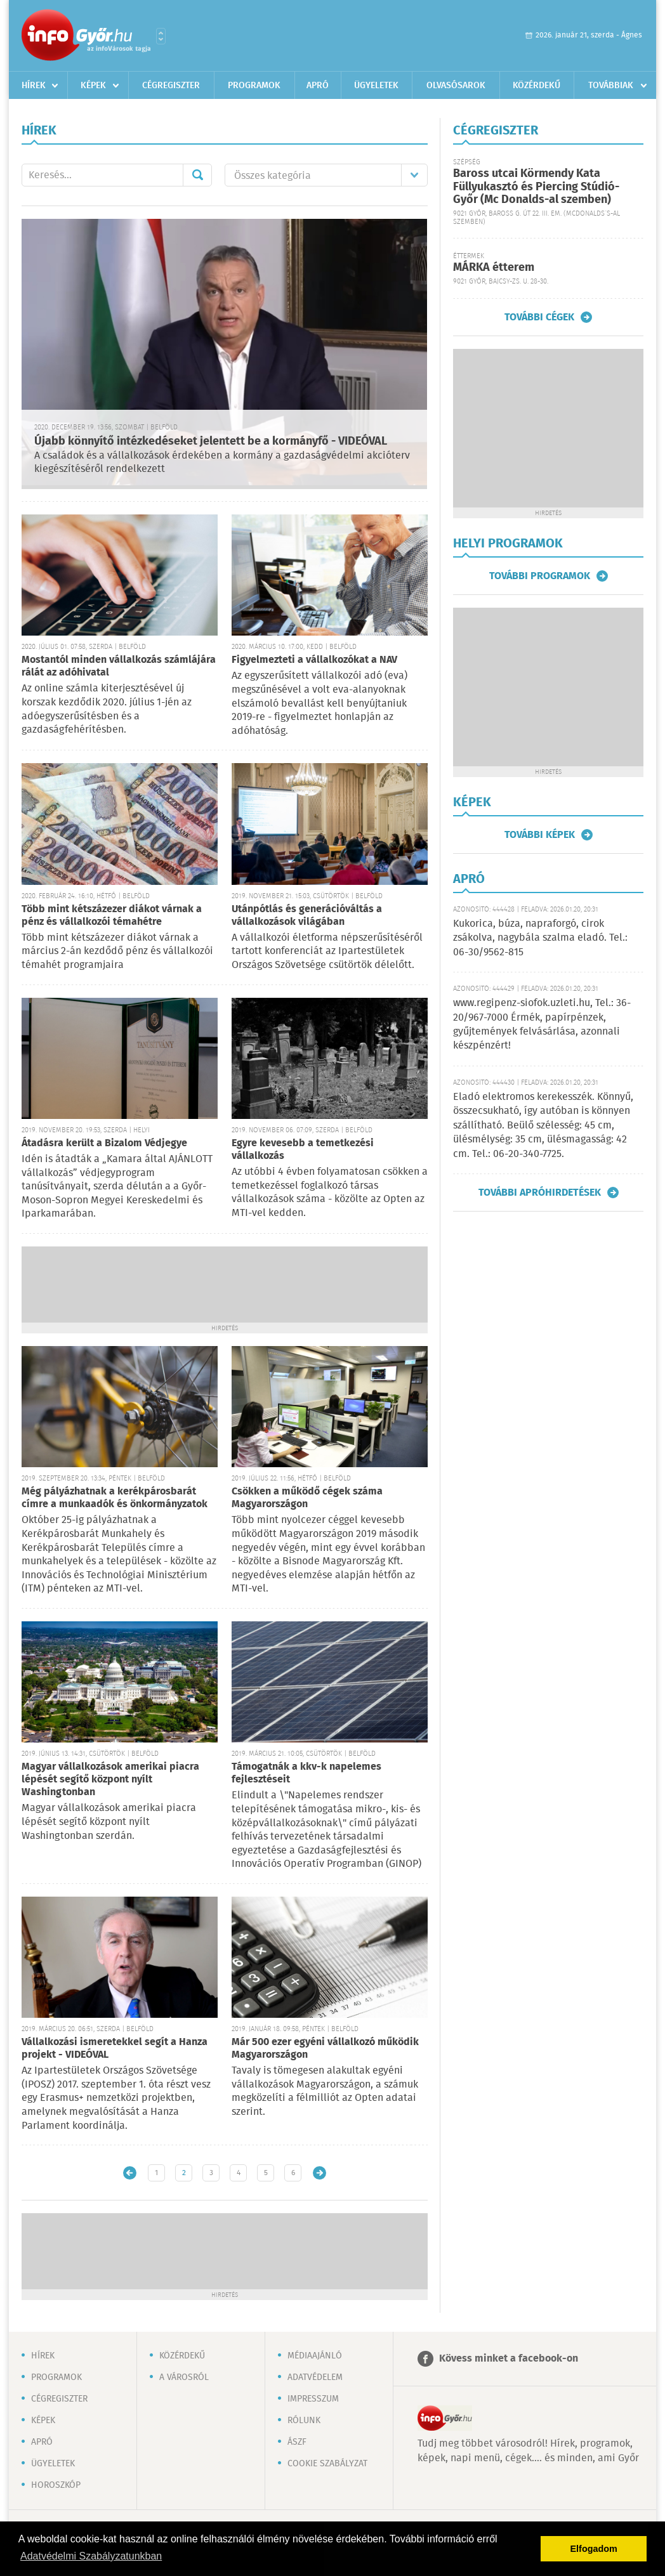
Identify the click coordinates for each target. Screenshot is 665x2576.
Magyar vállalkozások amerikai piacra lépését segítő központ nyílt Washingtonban (110, 1779)
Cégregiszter (171, 86)
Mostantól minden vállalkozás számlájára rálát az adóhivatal (119, 666)
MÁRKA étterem (493, 268)
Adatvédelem (315, 2377)
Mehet (197, 175)
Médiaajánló (314, 2356)
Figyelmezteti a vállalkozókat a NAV (314, 660)
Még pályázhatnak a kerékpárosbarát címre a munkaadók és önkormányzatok (114, 1498)
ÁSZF (296, 2442)
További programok (539, 576)
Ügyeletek (376, 86)
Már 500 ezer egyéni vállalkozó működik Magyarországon (325, 2048)
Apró (317, 86)
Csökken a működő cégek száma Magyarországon (307, 1498)
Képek (93, 86)
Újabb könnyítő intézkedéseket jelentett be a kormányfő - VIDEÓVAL (210, 441)
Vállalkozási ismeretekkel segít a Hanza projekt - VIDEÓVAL (114, 2048)
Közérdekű (536, 86)
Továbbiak (610, 86)
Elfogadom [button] (593, 2549)
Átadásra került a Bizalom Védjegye (104, 1143)
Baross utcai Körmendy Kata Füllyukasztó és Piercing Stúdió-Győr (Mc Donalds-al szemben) (536, 187)
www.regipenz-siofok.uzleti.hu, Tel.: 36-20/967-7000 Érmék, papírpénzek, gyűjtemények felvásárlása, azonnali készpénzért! (542, 1024)
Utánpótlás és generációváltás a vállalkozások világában (307, 915)
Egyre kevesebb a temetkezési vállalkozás (303, 1149)
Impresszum (313, 2399)
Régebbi (319, 2173)
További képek (539, 834)
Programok (254, 86)
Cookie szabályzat (327, 2464)
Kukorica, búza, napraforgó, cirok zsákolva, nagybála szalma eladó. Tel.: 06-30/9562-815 (540, 938)
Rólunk (303, 2421)
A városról (184, 2377)
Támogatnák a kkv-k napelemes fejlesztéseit (306, 1773)
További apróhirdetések (539, 1192)
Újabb (130, 2173)
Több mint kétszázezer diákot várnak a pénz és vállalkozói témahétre (112, 915)
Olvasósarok (455, 86)
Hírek (34, 86)
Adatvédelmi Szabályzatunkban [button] (91, 2556)
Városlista (161, 36)
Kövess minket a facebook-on (508, 2359)
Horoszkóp (56, 2485)
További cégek (539, 317)
